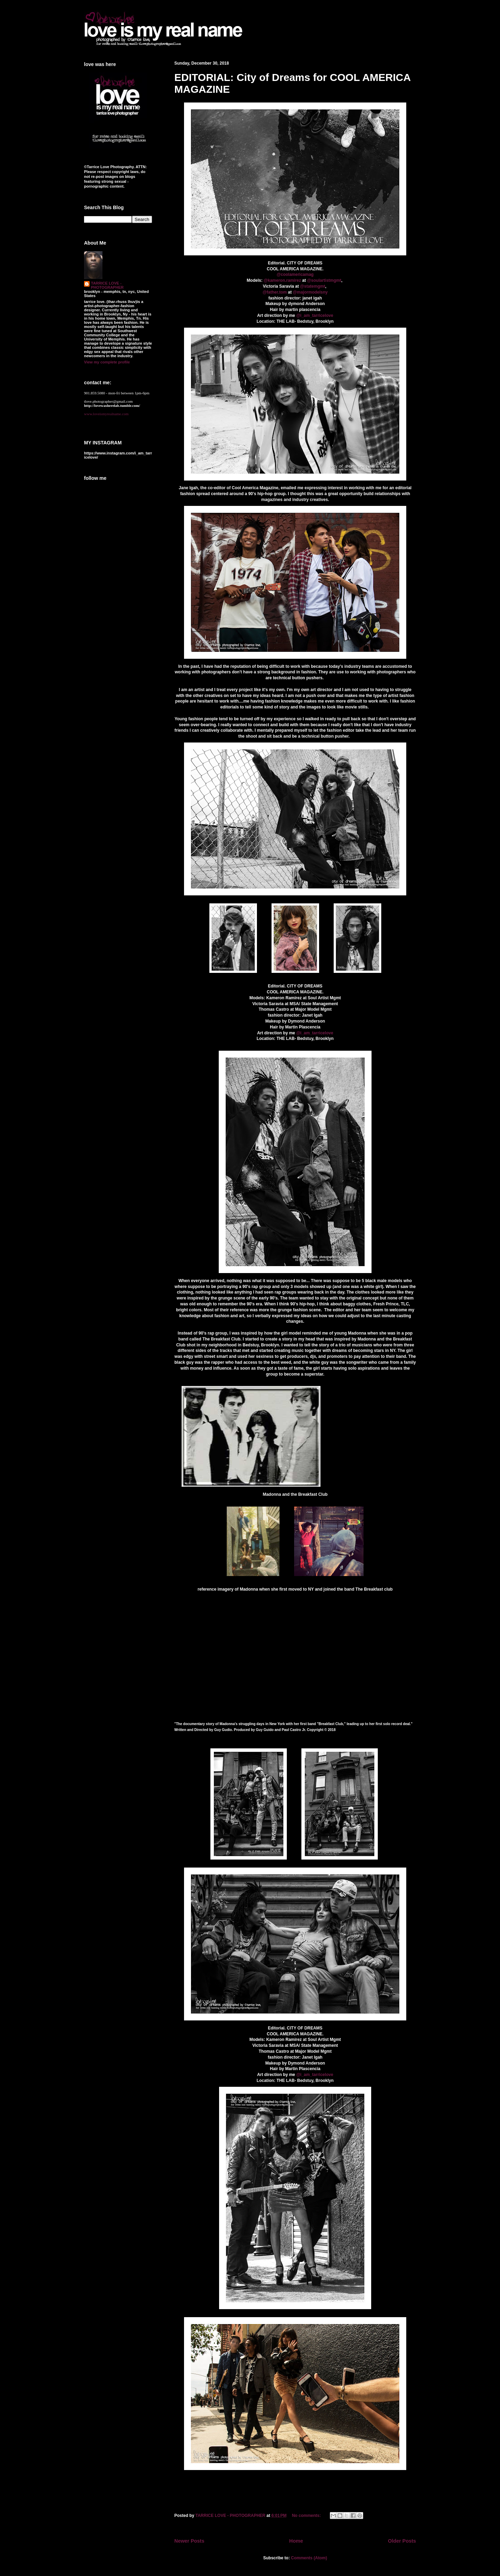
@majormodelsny (310, 292)
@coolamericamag (295, 274)
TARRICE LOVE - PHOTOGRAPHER (107, 285)
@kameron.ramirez (282, 280)
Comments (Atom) (309, 2558)
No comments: (307, 2515)
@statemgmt (312, 286)
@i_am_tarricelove (314, 315)
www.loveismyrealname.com (106, 414)
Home (296, 2541)
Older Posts (402, 2541)
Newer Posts (189, 2541)
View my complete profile (107, 362)
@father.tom (274, 292)
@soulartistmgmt (324, 280)
